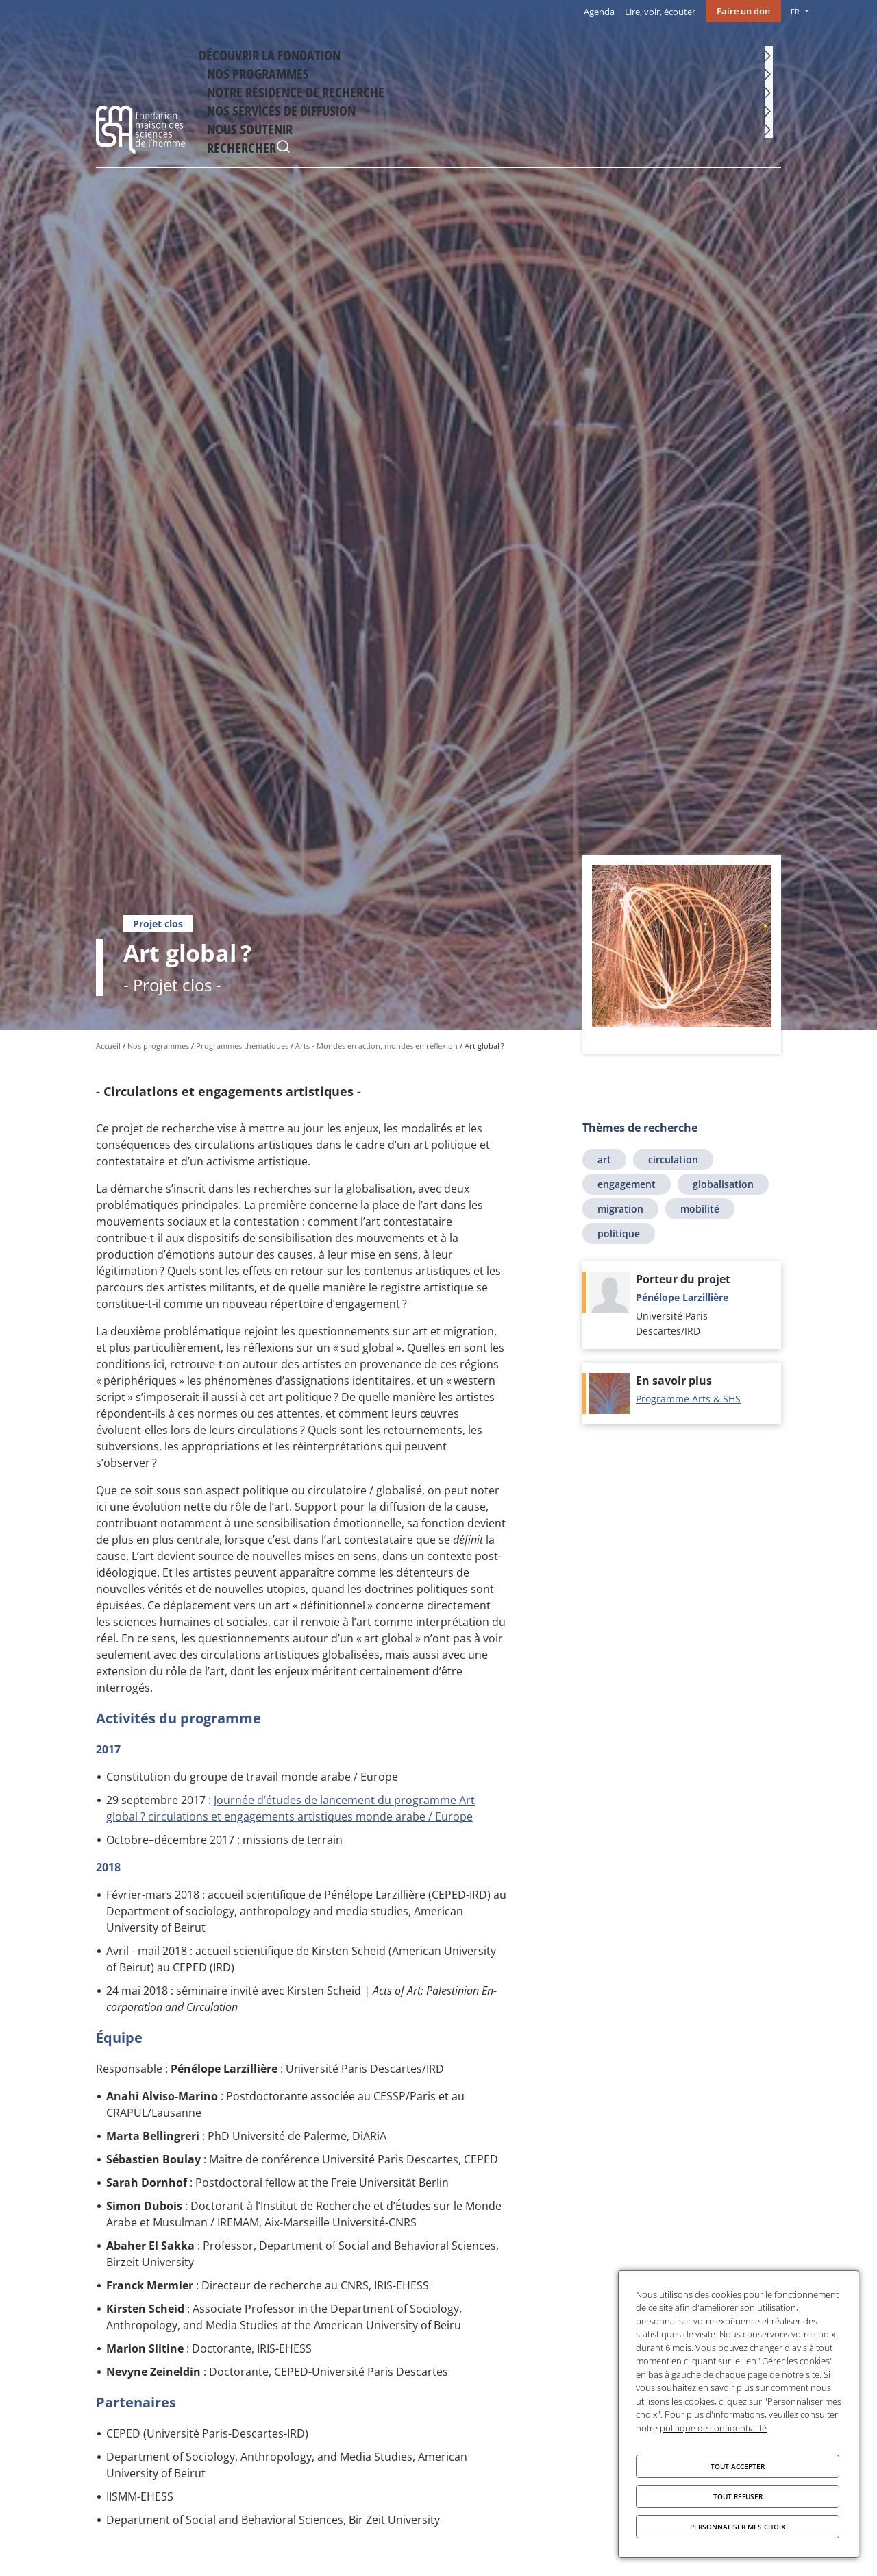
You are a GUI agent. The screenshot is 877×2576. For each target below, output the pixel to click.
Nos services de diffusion (607, 52)
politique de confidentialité (713, 2428)
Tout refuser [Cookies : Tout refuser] (738, 2496)
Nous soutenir (707, 52)
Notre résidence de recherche (477, 52)
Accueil (108, 1046)
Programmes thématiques (242, 1046)
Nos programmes (363, 52)
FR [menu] (795, 11)
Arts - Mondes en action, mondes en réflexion (376, 1046)
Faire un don (743, 11)
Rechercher (767, 54)
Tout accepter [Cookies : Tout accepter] (738, 2466)
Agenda (599, 11)
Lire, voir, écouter (660, 11)
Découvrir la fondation (261, 52)
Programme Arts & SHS (688, 1398)
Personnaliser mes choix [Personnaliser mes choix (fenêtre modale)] (737, 2526)
